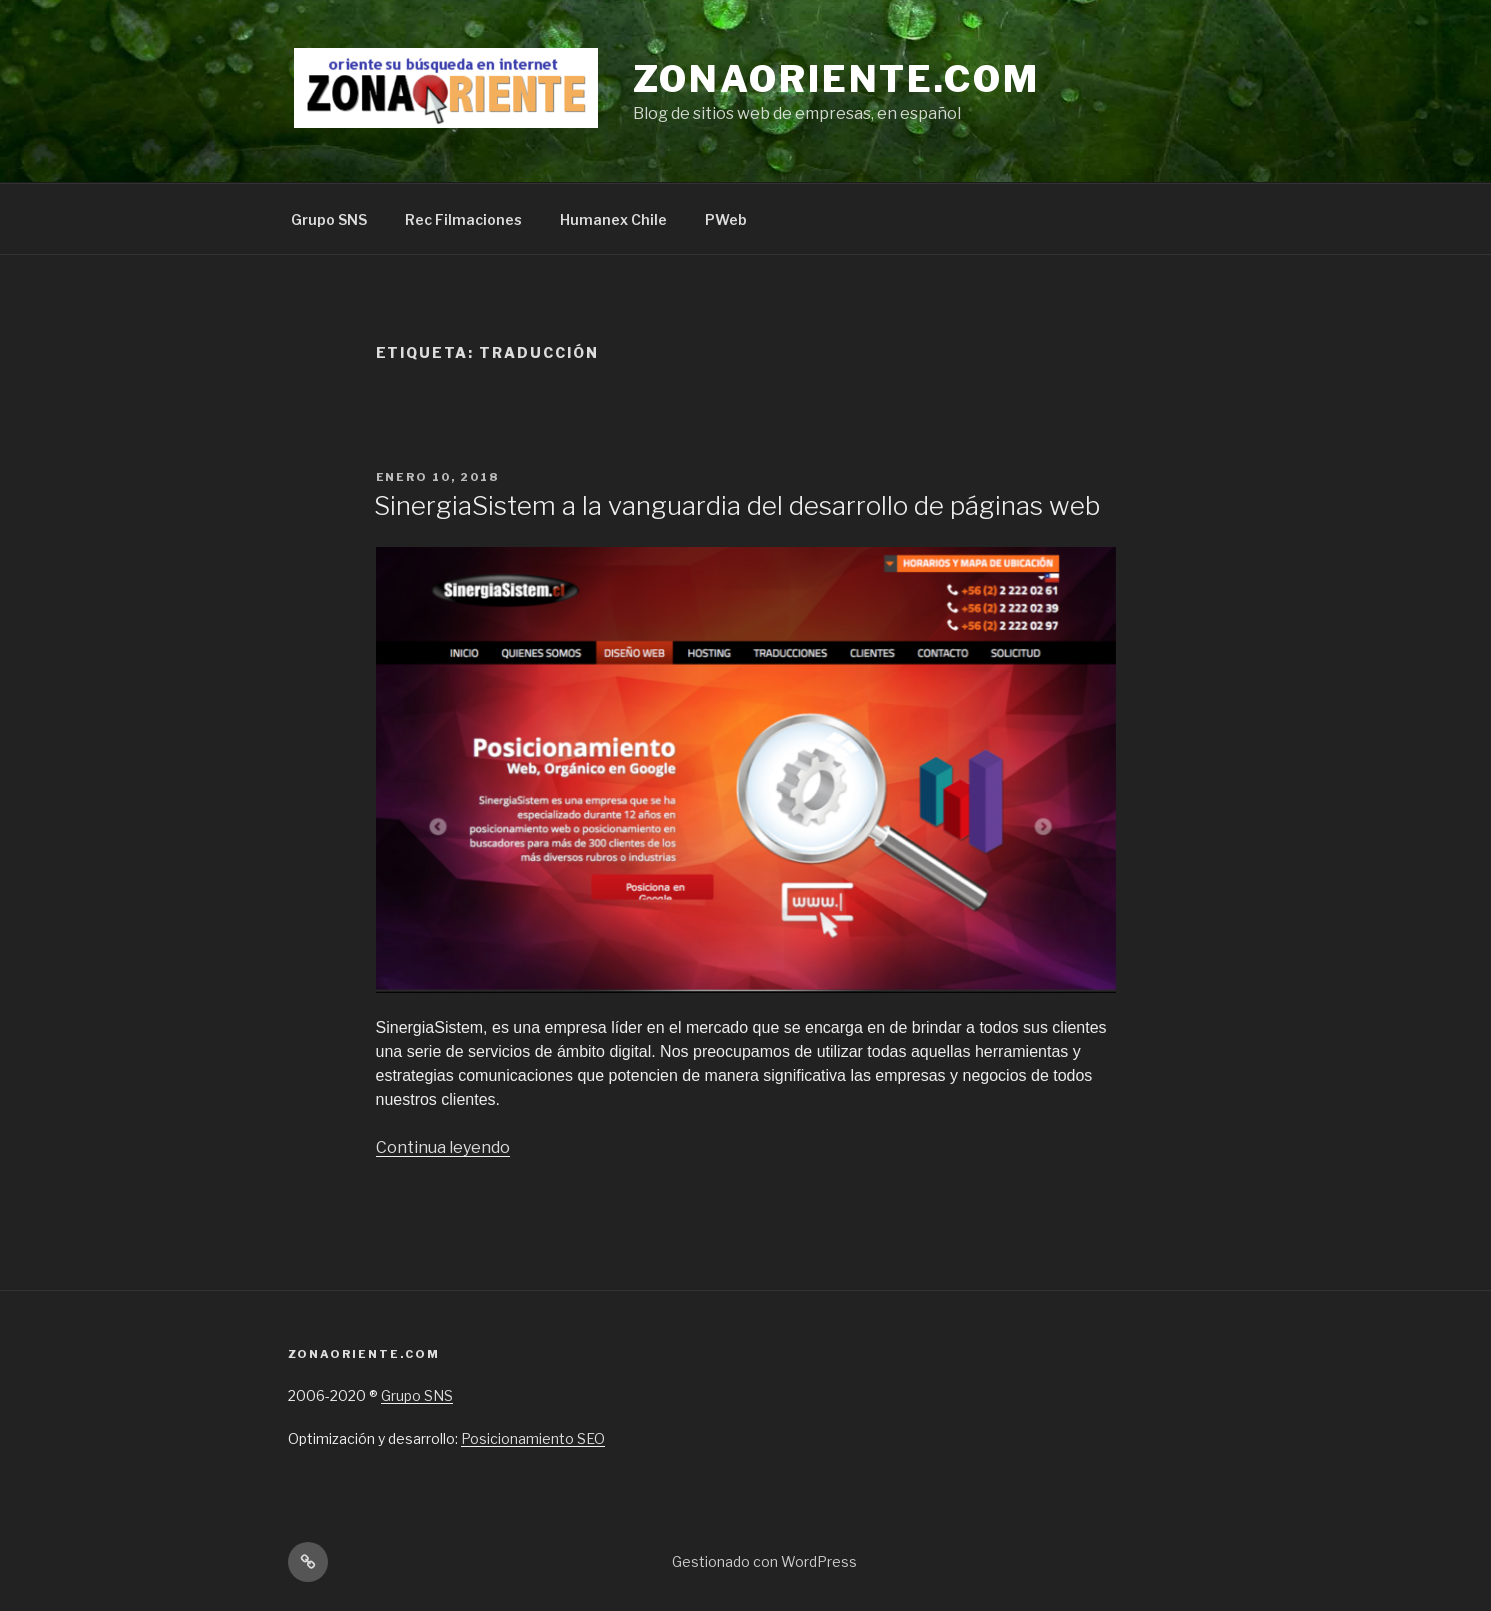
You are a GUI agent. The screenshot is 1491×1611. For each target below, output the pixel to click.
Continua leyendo (443, 1147)
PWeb (726, 219)
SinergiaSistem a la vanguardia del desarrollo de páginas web (737, 505)
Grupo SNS (329, 219)
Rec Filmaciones (463, 219)
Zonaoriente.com (836, 79)
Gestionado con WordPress (764, 1561)
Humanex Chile (613, 219)
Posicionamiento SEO (533, 1438)
